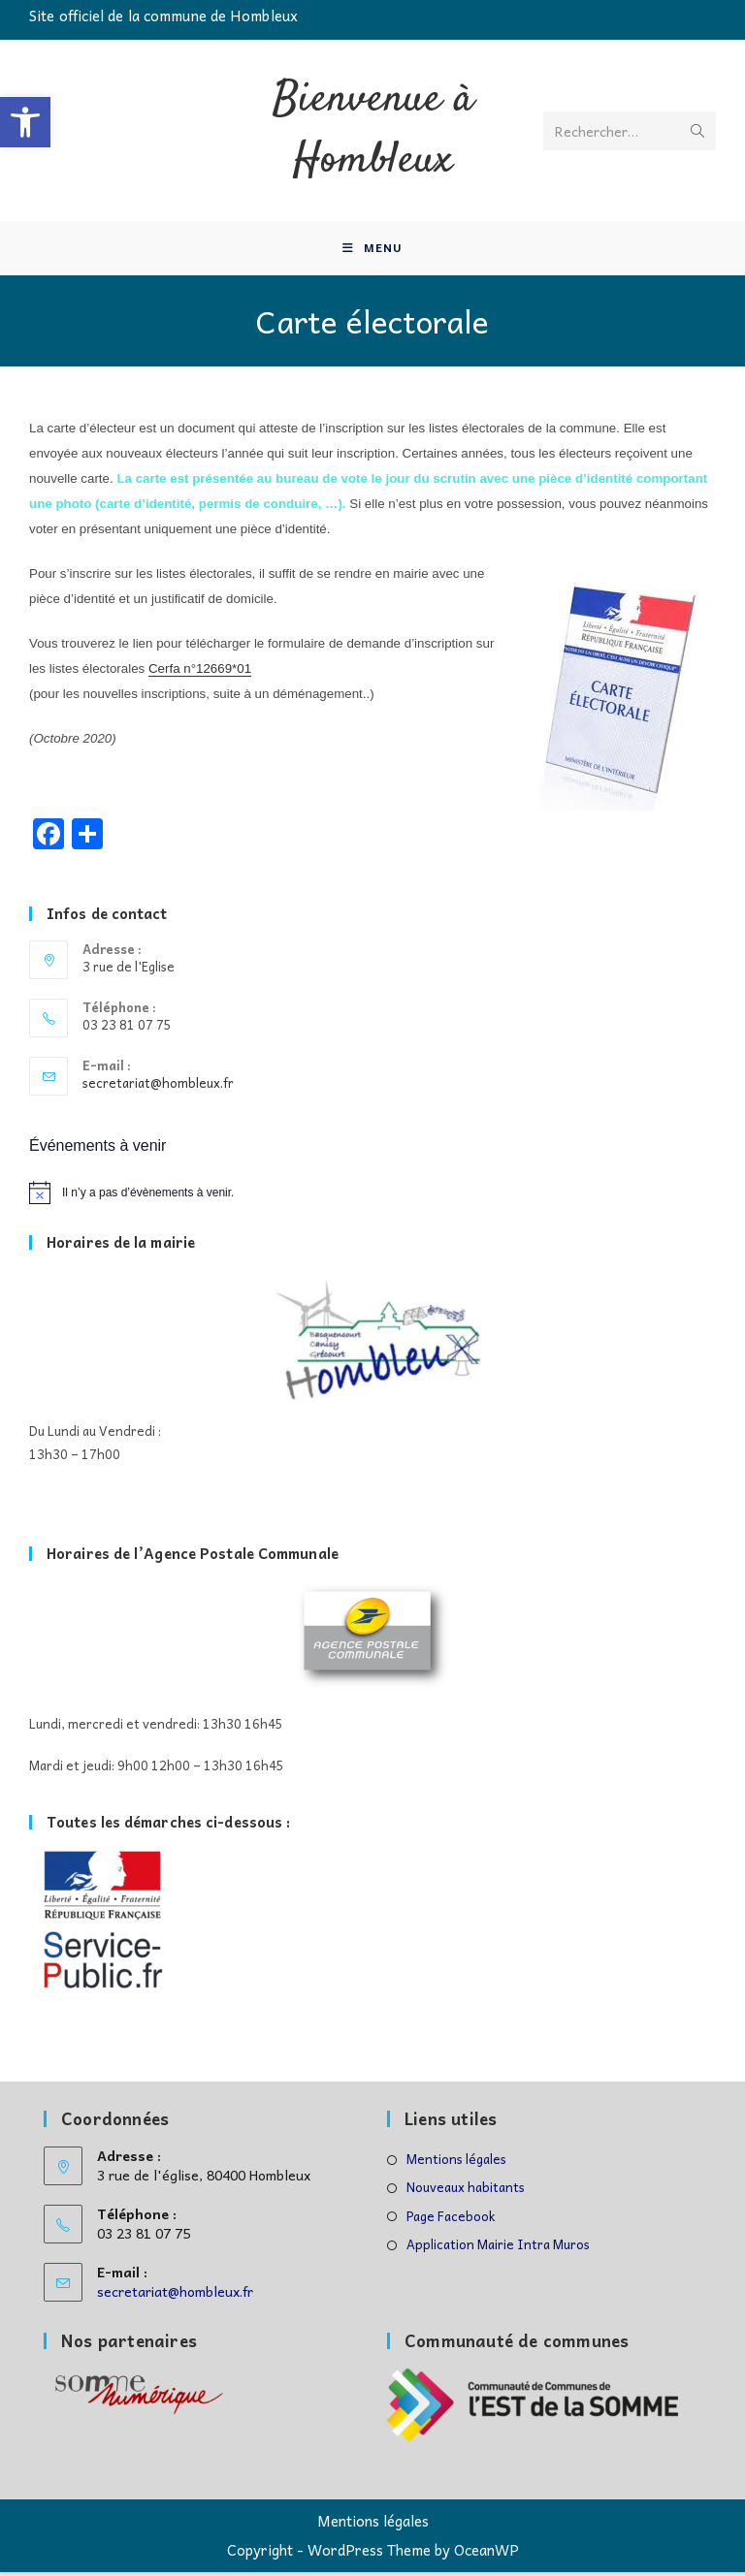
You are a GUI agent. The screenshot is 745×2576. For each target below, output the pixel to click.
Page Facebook (450, 2220)
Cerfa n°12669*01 (199, 673)
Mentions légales (456, 2163)
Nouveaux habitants (465, 2191)
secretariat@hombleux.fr (158, 1087)
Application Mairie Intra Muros (498, 2248)
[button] (25, 122)
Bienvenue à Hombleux (373, 130)
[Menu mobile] (372, 250)
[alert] (372, 1197)
